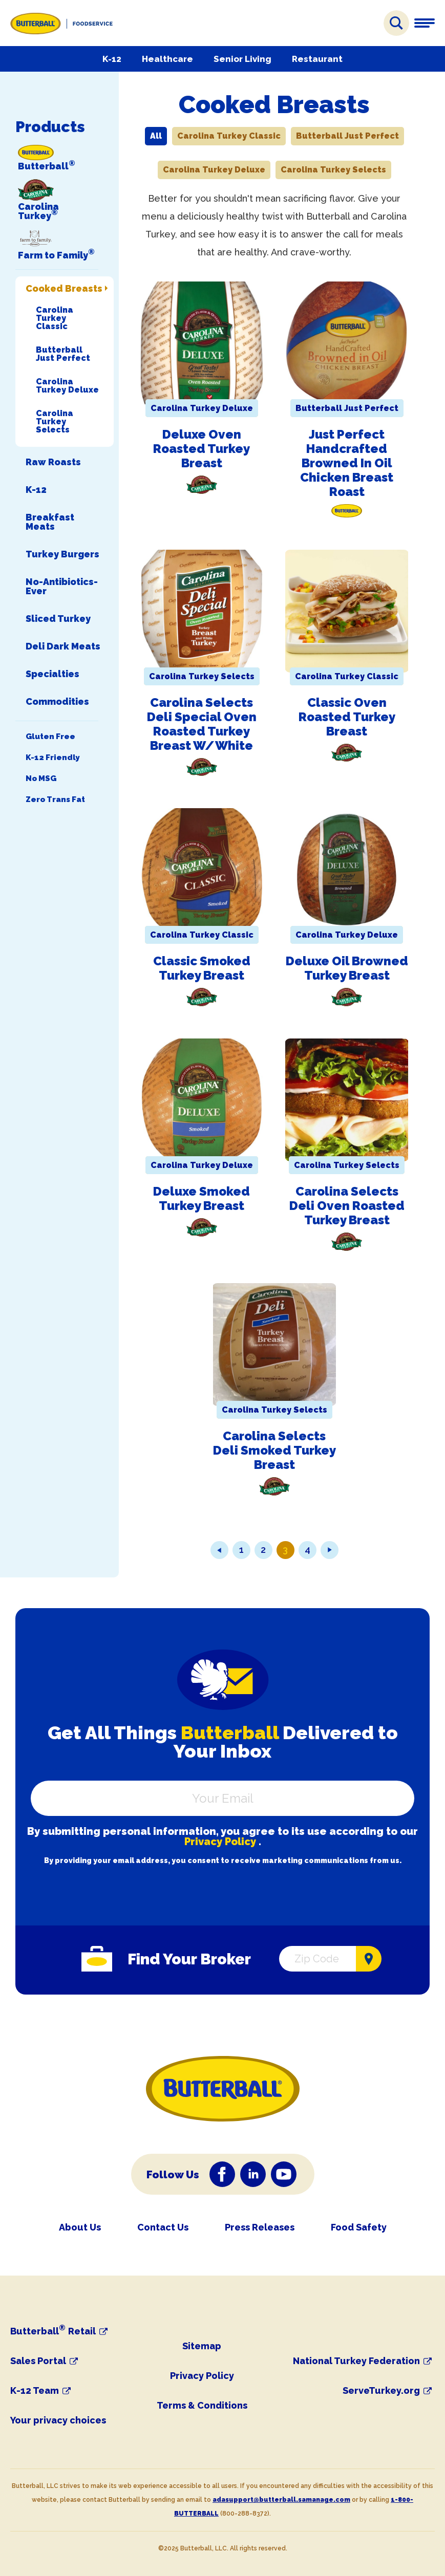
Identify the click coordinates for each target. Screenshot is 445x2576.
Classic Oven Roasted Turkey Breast (347, 717)
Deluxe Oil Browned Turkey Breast (347, 968)
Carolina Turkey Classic (54, 318)
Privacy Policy (220, 1841)
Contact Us (162, 2227)
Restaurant (317, 59)
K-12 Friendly (52, 758)
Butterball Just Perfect (63, 353)
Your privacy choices (58, 2420)
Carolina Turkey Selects (54, 421)
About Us (80, 2227)
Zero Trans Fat (55, 800)
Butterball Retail (53, 2331)
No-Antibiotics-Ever (62, 586)
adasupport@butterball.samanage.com (281, 2499)
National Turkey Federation (356, 2361)
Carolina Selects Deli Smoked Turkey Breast (274, 1450)
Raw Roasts (53, 462)
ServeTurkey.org (381, 2390)
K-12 (111, 59)
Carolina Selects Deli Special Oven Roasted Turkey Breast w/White (202, 724)
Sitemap (201, 2346)
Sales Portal (38, 2361)
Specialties (52, 674)
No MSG (41, 779)
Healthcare (167, 59)
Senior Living (242, 59)
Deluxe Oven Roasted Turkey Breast (201, 448)
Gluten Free (50, 737)
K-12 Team (34, 2390)
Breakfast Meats (50, 522)
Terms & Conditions (202, 2405)
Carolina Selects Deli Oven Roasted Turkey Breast (347, 1205)
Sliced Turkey (58, 618)
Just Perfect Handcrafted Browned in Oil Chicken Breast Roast (346, 463)
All (156, 136)
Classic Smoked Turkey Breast (201, 968)
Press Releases (259, 2227)
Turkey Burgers (62, 554)
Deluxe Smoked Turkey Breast (201, 1198)
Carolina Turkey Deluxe (67, 385)
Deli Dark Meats (63, 646)
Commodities (57, 701)
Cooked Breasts (64, 288)
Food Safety (359, 2227)
